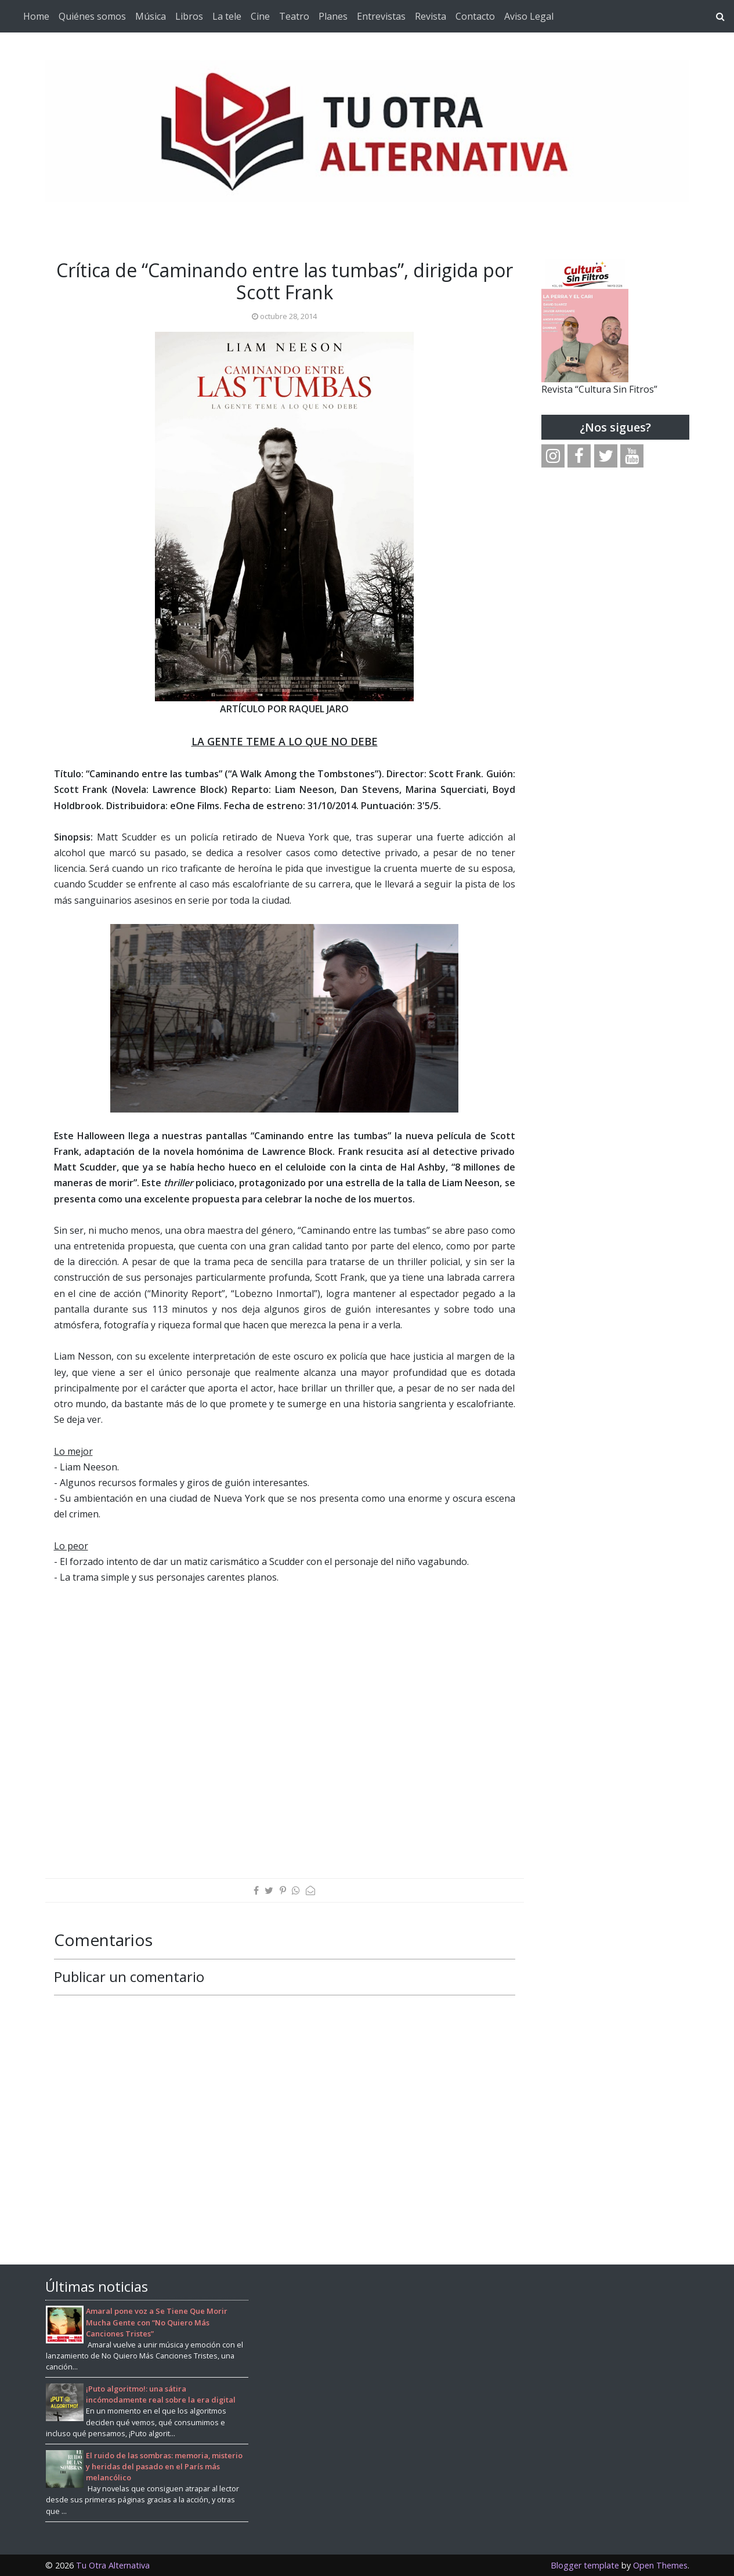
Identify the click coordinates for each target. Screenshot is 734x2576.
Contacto (475, 16)
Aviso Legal (529, 16)
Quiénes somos (92, 16)
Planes (333, 16)
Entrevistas (381, 16)
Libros (189, 16)
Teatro (294, 16)
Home (36, 16)
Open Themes (660, 2565)
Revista (430, 16)
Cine (260, 16)
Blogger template (585, 2565)
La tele (226, 16)
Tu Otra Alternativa (113, 2565)
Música (150, 16)
